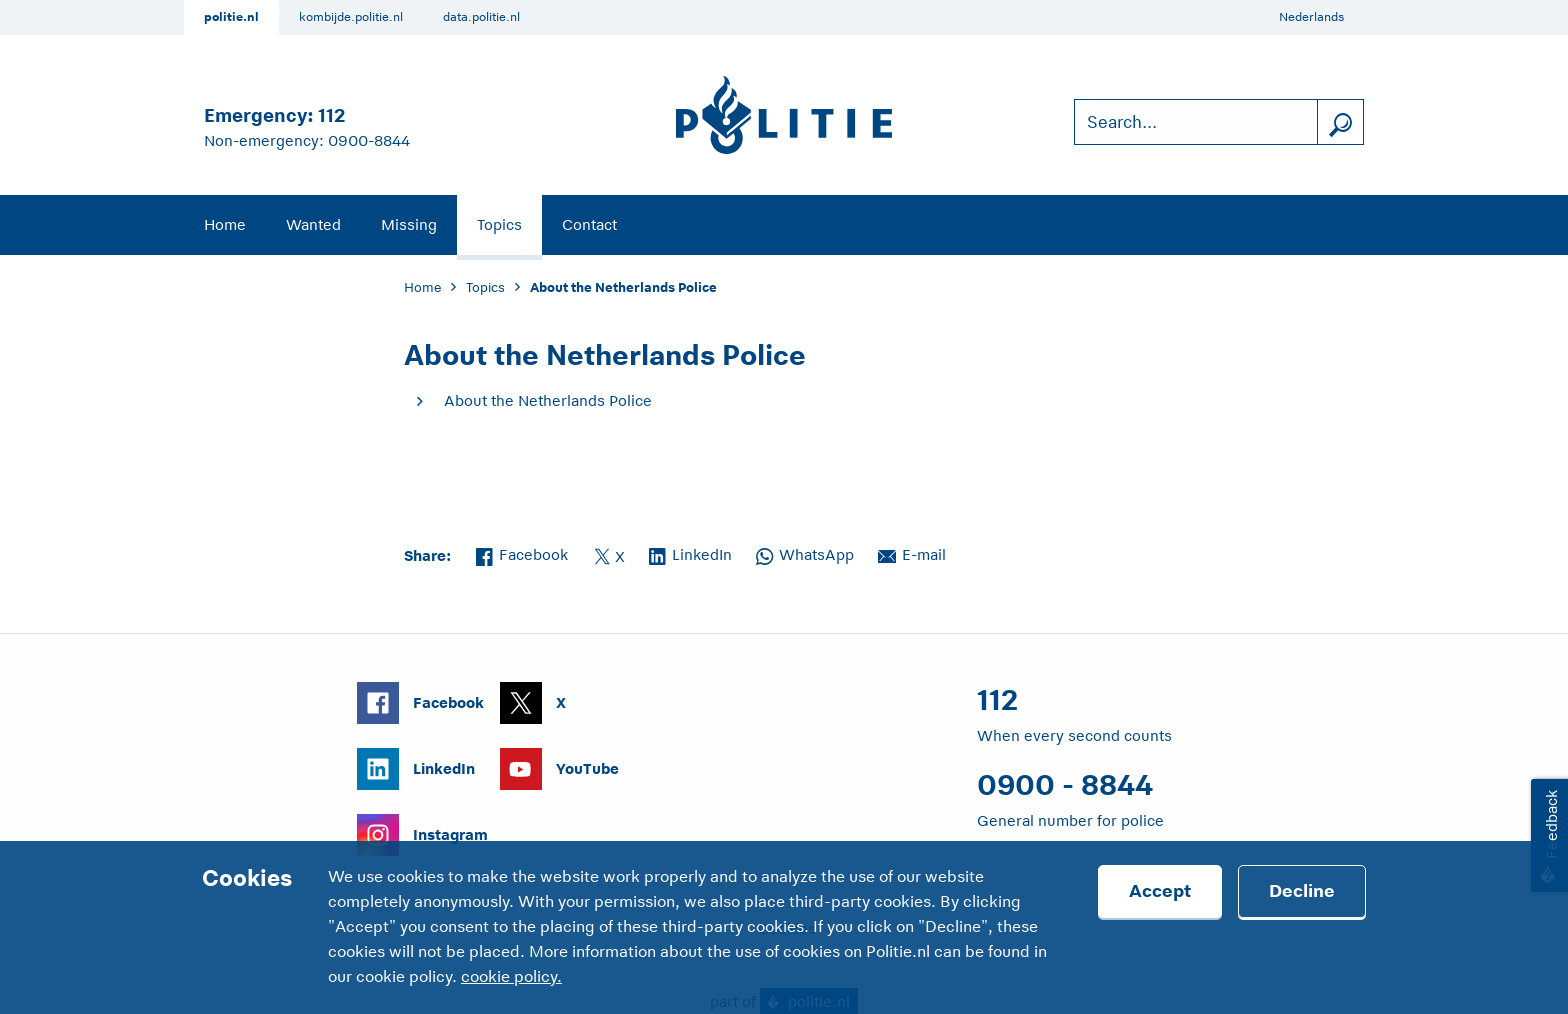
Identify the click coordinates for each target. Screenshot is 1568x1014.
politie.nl (231, 17)
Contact (589, 224)
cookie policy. (511, 977)
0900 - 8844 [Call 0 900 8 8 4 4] (1065, 785)
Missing (409, 224)
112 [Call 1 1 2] (331, 115)
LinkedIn (690, 553)
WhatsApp (805, 553)
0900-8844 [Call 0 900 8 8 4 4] (369, 140)
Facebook (522, 553)
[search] (1340, 122)
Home (225, 224)
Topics (499, 224)
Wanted (313, 224)
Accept (1160, 891)
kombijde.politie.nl (351, 17)
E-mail (912, 553)
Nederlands (1311, 17)
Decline (1302, 891)
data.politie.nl (481, 17)
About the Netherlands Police (548, 400)
